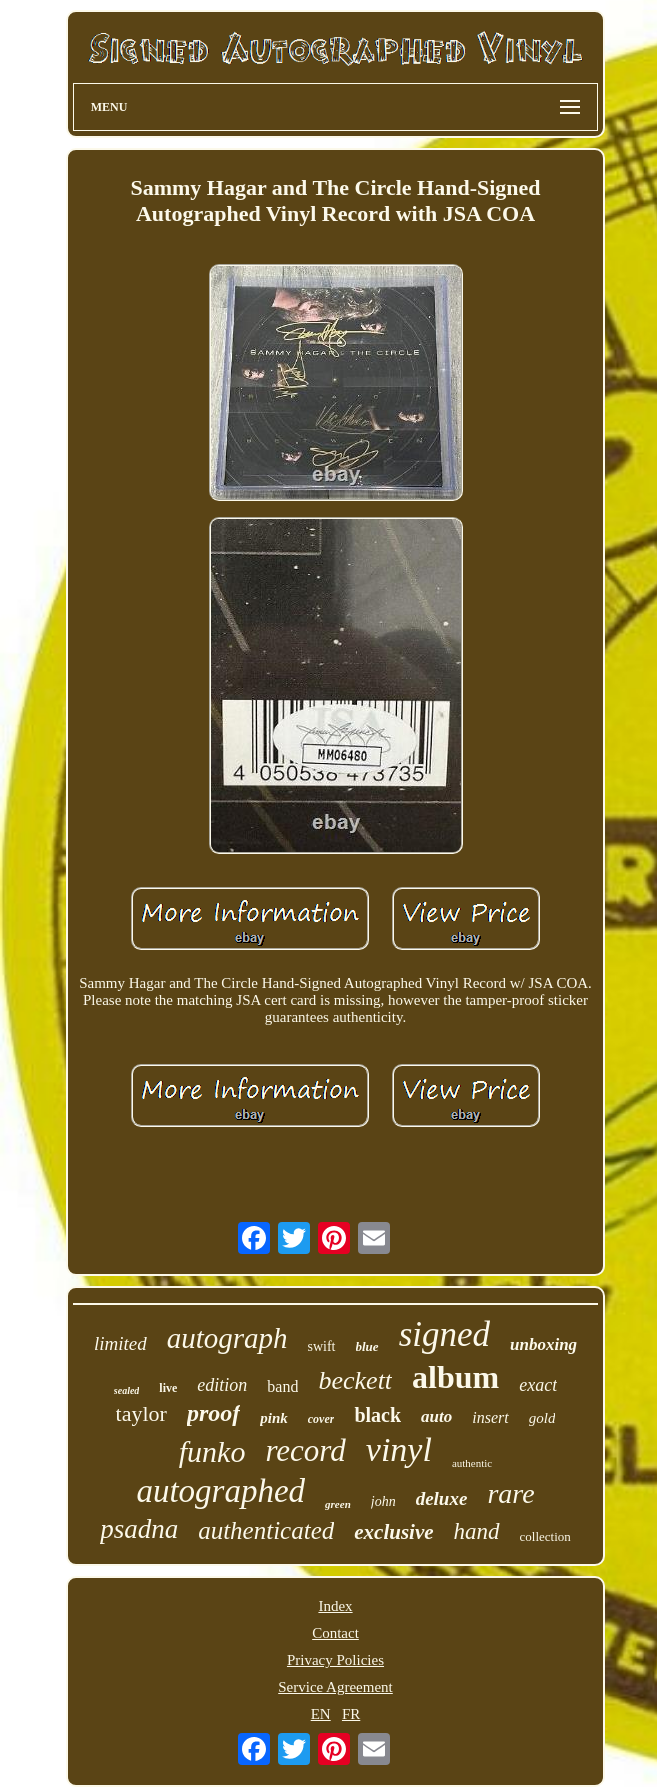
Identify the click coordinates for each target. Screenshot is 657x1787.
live (168, 1388)
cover (321, 1419)
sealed (127, 1390)
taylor (141, 1413)
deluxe (442, 1498)
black (377, 1415)
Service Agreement (335, 1687)
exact (538, 1385)
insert (490, 1417)
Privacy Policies (335, 1660)
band (282, 1386)
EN (321, 1714)
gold (542, 1418)
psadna (139, 1529)
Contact (335, 1633)
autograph (227, 1338)
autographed (220, 1491)
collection (545, 1536)
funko (212, 1451)
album (455, 1377)
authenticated (266, 1530)
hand (477, 1531)
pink (274, 1418)
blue (367, 1346)
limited (120, 1343)
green (338, 1504)
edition (222, 1385)
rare (510, 1493)
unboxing (543, 1344)
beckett (355, 1380)
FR (351, 1714)
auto (436, 1416)
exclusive (393, 1532)
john (383, 1501)
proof (213, 1413)
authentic (472, 1463)
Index (335, 1606)
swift (322, 1346)
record (305, 1450)
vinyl (399, 1449)
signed (444, 1334)
